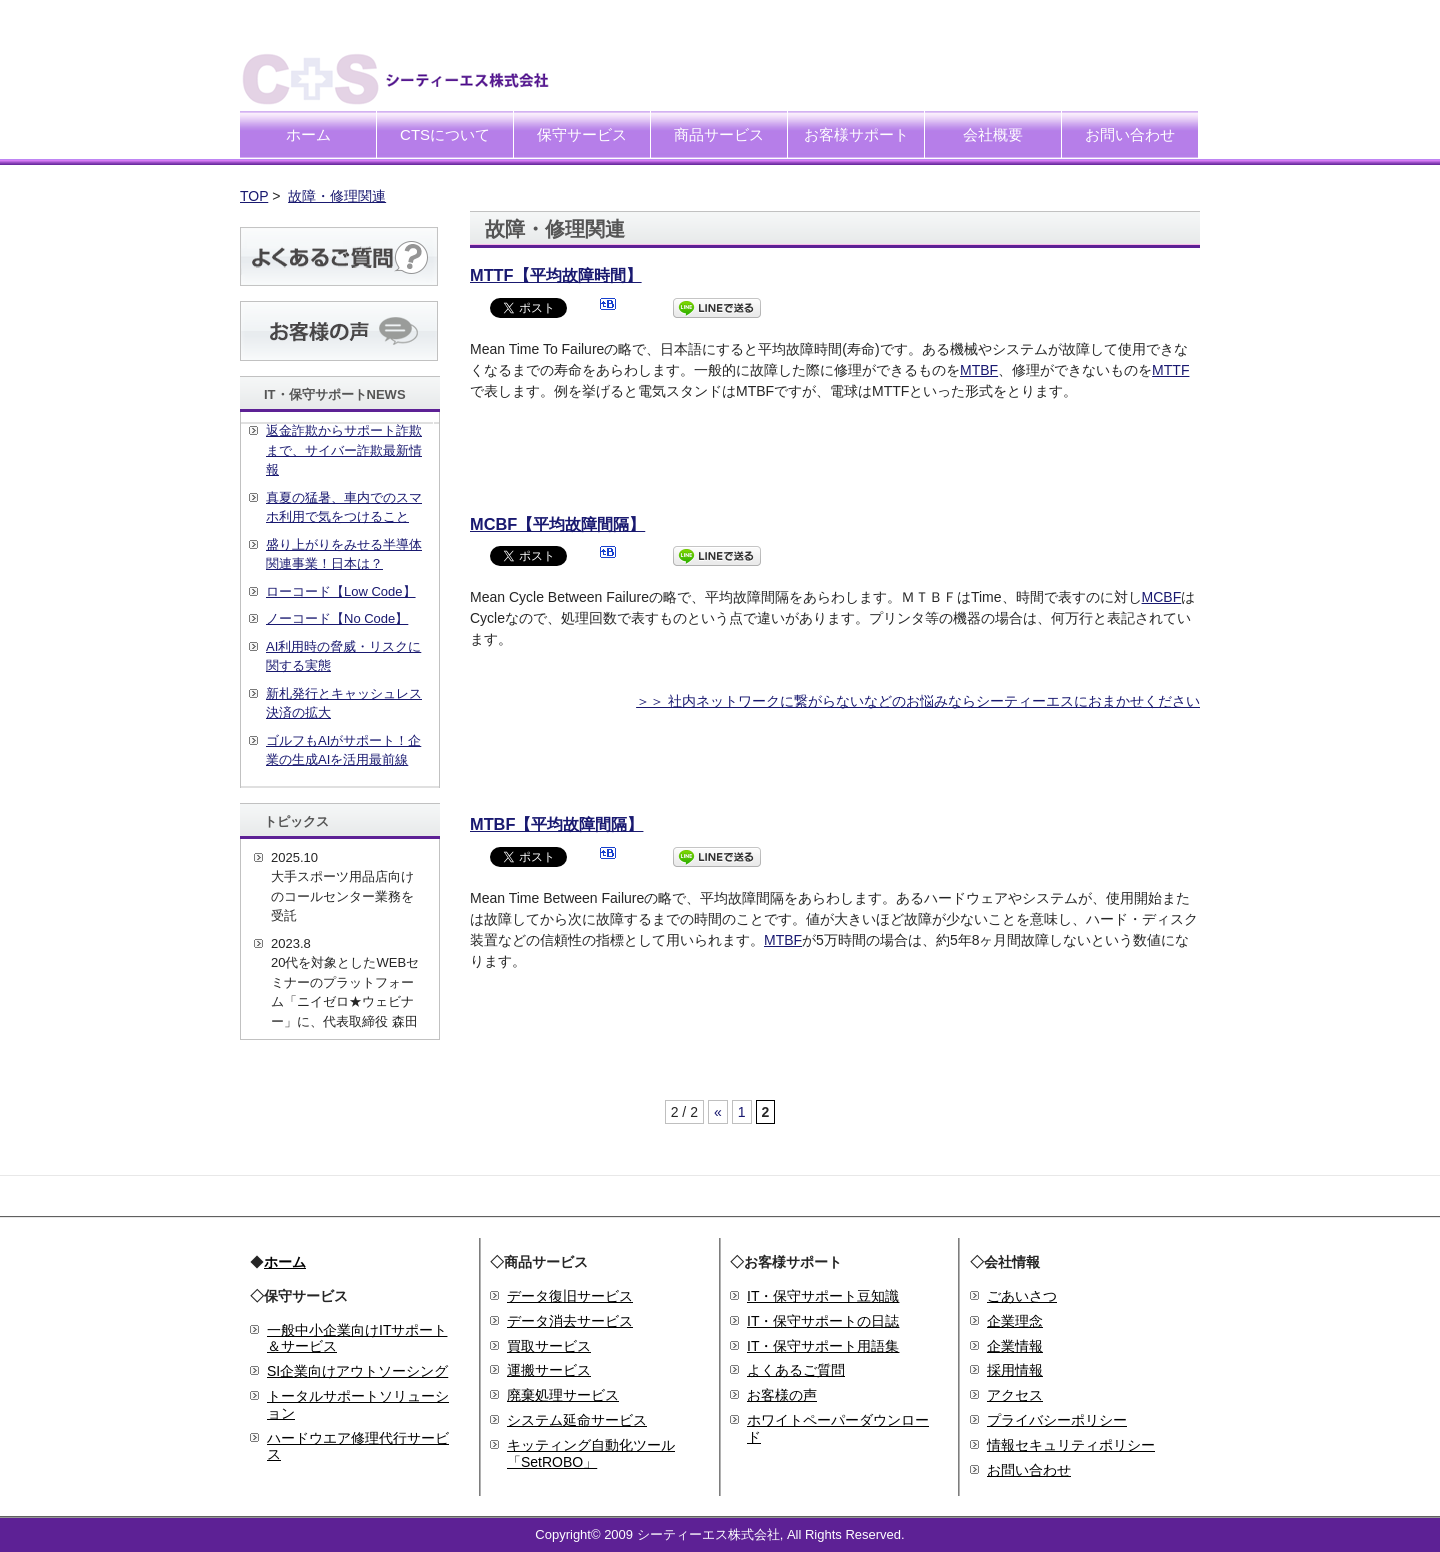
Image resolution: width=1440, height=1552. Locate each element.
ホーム (308, 134)
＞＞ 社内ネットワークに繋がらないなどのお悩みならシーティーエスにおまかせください (918, 701)
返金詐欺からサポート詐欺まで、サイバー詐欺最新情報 (344, 450)
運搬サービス (549, 1370)
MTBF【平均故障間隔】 (556, 824)
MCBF (1162, 597)
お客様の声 (782, 1395)
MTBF (979, 370)
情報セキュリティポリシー (1071, 1445)
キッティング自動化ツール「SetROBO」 (591, 1453)
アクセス (1015, 1395)
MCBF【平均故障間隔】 (557, 524)
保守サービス (582, 134)
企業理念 (1015, 1321)
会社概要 (993, 134)
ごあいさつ (1022, 1296)
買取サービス (549, 1346)
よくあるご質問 (796, 1370)
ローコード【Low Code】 (341, 591)
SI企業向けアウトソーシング (357, 1371)
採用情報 (1015, 1370)
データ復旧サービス (570, 1296)
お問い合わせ (1130, 134)
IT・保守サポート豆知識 (823, 1296)
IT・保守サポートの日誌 (823, 1321)
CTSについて (445, 134)
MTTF (1170, 370)
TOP (254, 196)
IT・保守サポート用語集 (823, 1346)
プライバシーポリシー (1057, 1420)
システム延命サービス (577, 1420)
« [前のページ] (718, 1112)
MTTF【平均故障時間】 (556, 275)
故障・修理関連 (337, 196)
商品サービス (719, 134)
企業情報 (1015, 1346)
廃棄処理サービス (563, 1395)
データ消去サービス (570, 1321)
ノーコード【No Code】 (337, 618)
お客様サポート (856, 134)
